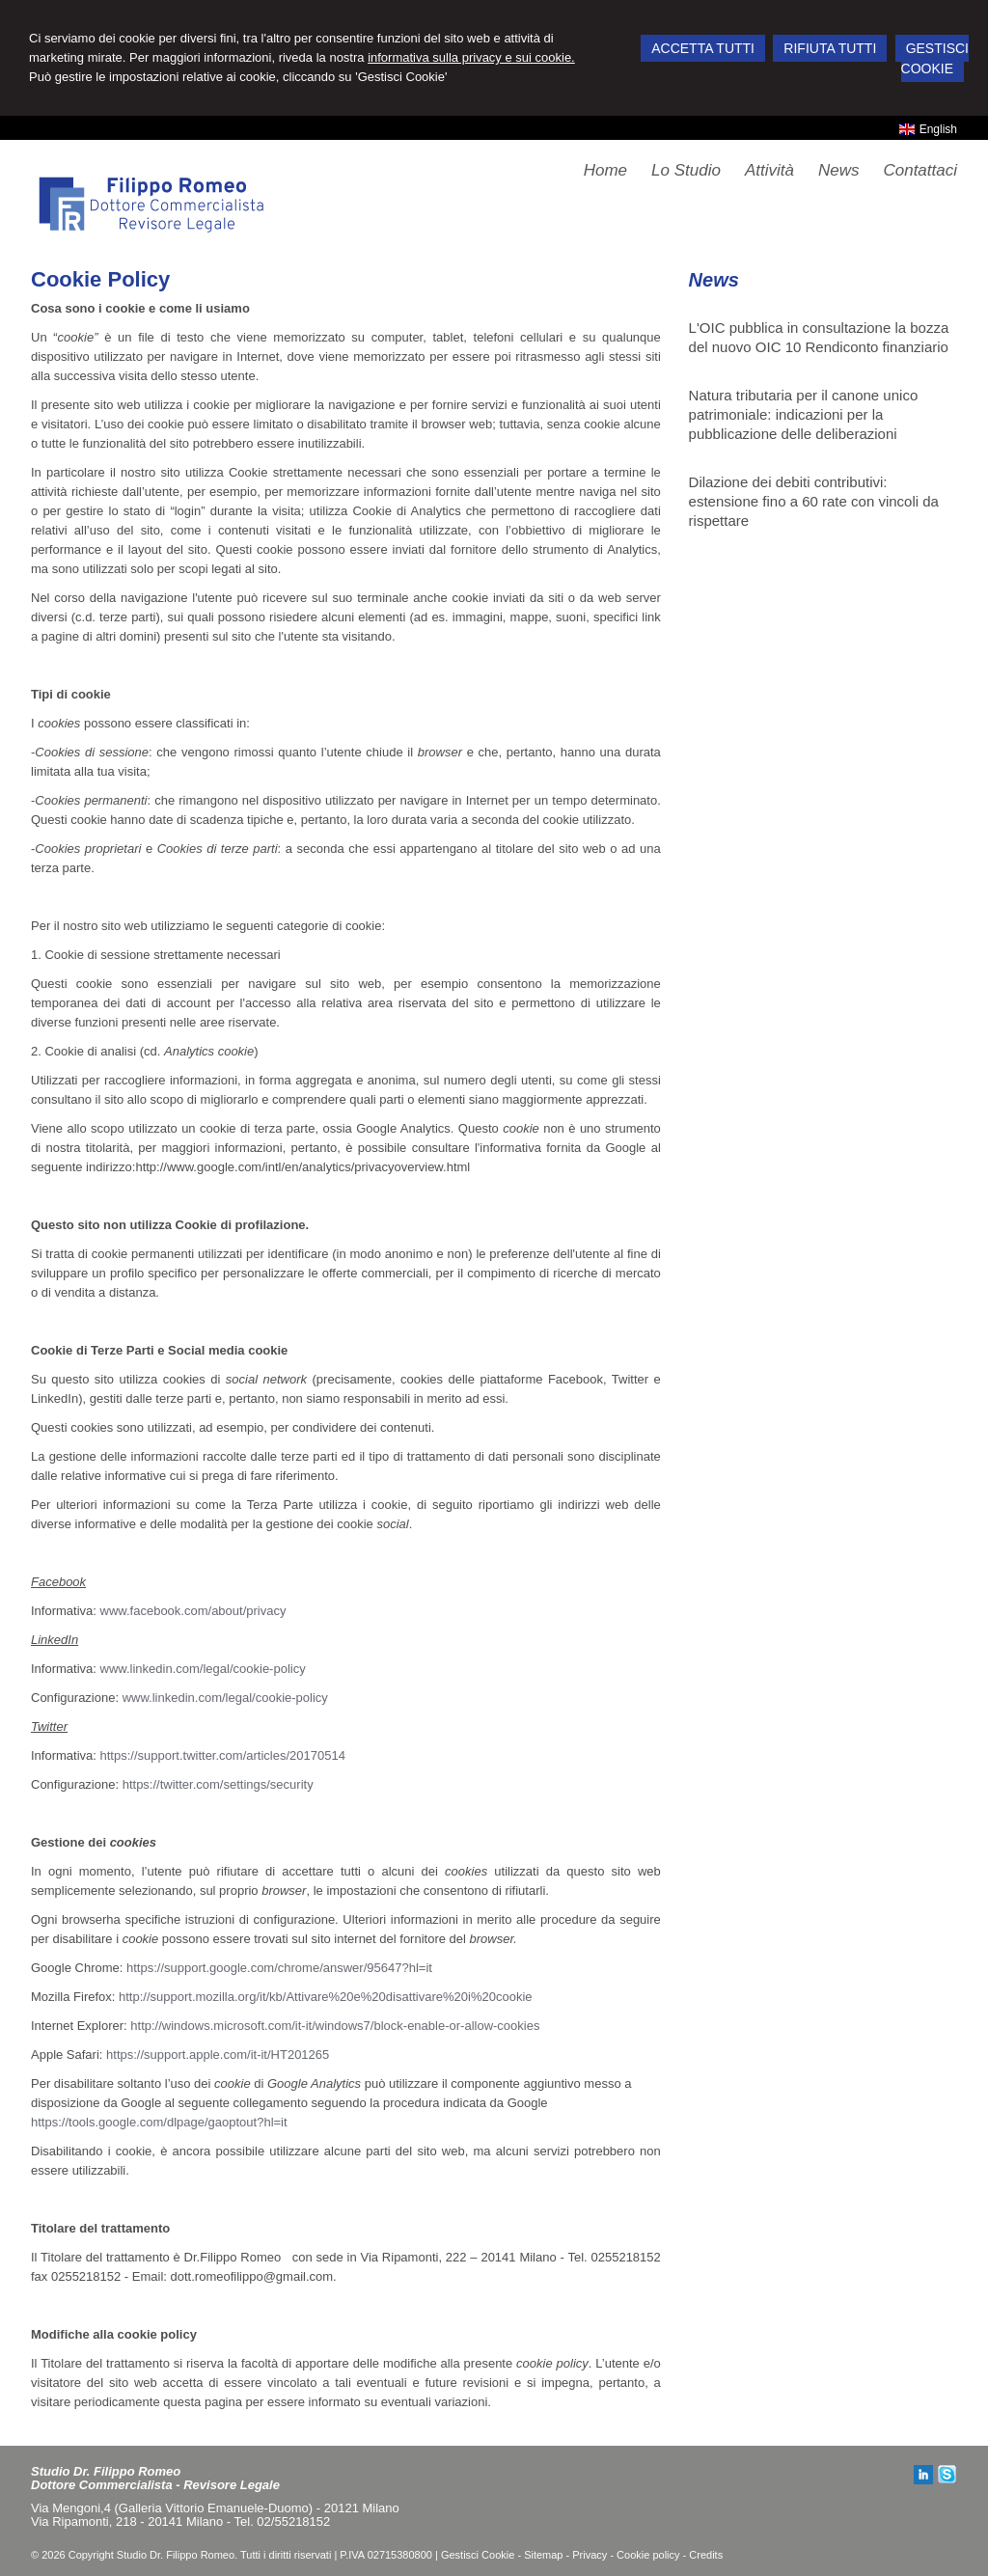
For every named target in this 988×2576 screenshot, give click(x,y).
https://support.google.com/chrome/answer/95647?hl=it (279, 1967)
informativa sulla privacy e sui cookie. (471, 57)
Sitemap (543, 2555)
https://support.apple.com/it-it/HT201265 (217, 2054)
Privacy (589, 2555)
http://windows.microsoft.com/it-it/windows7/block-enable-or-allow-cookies (334, 2025)
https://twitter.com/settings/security (218, 1784)
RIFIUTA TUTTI (829, 48)
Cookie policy (648, 2555)
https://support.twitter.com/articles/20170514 (222, 1755)
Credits (706, 2555)
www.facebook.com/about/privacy (193, 1610)
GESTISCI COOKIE (935, 58)
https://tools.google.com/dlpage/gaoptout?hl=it (159, 2122)
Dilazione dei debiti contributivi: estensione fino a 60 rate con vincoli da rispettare (814, 501)
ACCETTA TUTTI (703, 48)
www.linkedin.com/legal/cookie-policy (203, 1668)
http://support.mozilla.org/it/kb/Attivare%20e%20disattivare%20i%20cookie (326, 1996)
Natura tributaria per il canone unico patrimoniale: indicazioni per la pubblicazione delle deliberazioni (804, 414)
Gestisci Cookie (477, 2555)
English (928, 129)
